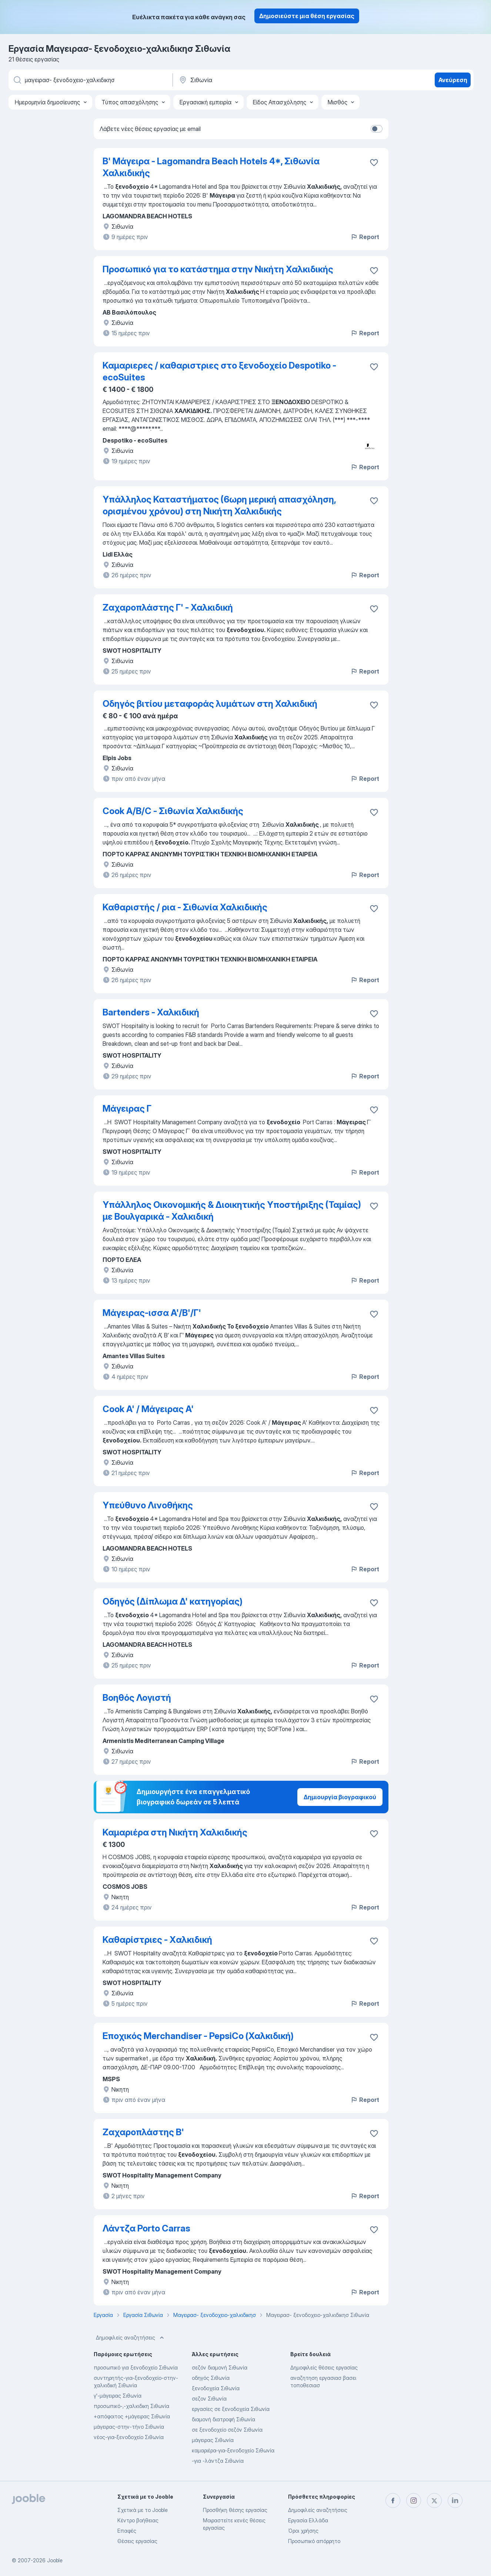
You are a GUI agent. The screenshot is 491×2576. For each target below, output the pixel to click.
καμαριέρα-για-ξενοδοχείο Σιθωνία (233, 2450)
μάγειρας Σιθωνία (213, 2440)
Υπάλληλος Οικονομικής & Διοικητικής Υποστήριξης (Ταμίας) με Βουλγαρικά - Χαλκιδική (232, 1210)
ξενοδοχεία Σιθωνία (216, 2388)
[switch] (377, 128)
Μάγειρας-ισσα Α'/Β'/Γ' (152, 1312)
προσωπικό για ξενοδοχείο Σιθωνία (136, 2367)
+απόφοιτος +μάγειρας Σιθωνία (132, 2416)
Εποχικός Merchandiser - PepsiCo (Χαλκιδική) (198, 2036)
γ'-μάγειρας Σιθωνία (117, 2395)
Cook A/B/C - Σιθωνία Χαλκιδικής (173, 811)
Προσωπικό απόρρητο (314, 2541)
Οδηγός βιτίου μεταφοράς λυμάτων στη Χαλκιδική (210, 703)
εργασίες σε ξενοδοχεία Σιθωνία (231, 2409)
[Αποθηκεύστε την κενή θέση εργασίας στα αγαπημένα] (374, 162)
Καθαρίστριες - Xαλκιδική (157, 1939)
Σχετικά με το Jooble (142, 2510)
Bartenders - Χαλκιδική (151, 1012)
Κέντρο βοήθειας (137, 2520)
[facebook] (392, 2500)
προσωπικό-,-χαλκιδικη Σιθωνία (131, 2406)
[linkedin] (455, 2500)
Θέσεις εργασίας (137, 2541)
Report (364, 237)
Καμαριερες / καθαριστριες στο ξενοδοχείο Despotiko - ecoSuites (219, 371)
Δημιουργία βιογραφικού (340, 1797)
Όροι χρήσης (303, 2531)
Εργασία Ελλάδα (308, 2520)
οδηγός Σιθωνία (211, 2378)
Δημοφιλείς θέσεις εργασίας (324, 2367)
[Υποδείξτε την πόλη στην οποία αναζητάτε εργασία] (255, 80)
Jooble (55, 2560)
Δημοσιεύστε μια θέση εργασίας (306, 16)
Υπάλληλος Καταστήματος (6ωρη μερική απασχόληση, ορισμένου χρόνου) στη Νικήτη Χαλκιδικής (219, 505)
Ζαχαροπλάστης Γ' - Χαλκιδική (168, 607)
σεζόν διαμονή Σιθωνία (219, 2367)
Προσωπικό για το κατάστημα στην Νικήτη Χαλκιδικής (218, 269)
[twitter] (434, 2500)
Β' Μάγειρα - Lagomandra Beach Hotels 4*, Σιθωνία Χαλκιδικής (211, 167)
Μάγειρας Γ (127, 1108)
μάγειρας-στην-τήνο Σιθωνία (129, 2427)
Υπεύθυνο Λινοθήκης (148, 1505)
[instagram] (413, 2500)
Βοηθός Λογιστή (137, 1697)
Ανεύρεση (452, 80)
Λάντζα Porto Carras (146, 2228)
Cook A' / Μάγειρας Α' (148, 1409)
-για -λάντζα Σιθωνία (218, 2461)
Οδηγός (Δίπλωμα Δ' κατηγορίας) (173, 1601)
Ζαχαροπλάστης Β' (143, 2132)
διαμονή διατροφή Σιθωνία (223, 2419)
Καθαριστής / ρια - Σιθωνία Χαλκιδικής (185, 907)
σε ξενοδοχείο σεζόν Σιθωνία (227, 2429)
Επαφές (126, 2531)
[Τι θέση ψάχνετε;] (90, 80)
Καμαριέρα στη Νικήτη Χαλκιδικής (175, 1832)
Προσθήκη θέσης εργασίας (235, 2510)
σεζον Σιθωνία (209, 2398)
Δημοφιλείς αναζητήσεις (131, 2337)
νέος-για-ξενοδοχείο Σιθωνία (129, 2437)
